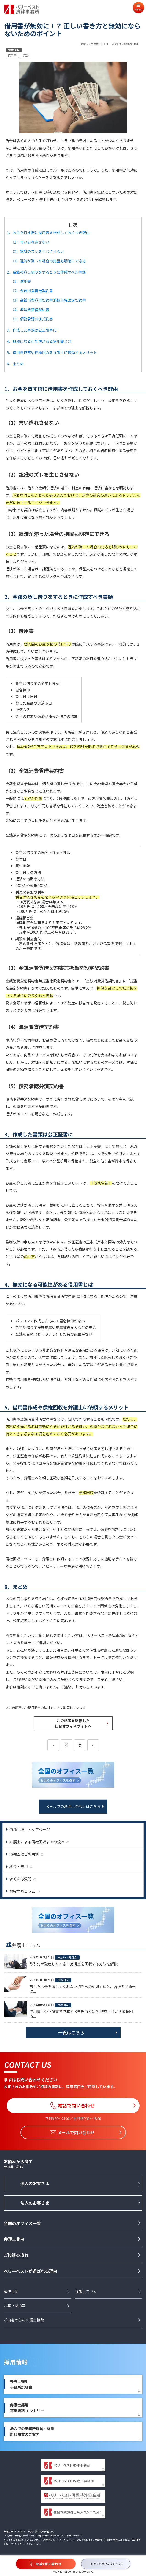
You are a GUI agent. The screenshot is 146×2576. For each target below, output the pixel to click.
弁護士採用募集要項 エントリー (27, 2408)
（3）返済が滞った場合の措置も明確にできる (48, 261)
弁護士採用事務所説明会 (21, 2384)
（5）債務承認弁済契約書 (32, 319)
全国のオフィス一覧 (22, 2223)
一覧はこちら (71, 2032)
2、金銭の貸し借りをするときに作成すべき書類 (46, 272)
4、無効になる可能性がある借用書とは (39, 341)
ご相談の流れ (16, 2255)
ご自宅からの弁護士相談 (24, 2320)
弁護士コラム (86, 2291)
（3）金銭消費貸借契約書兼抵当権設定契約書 (48, 300)
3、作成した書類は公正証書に (32, 330)
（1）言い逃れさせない (30, 242)
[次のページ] (93, 1745)
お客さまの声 (15, 2306)
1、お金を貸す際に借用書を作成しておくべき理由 (48, 232)
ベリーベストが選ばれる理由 (30, 2271)
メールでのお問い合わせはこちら (73, 1806)
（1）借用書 (21, 281)
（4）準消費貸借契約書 (30, 309)
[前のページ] (53, 1745)
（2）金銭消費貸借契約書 (32, 290)
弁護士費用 (14, 2239)
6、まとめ (15, 363)
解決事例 (11, 2291)
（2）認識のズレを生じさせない (37, 251)
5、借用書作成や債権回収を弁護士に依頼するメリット (52, 352)
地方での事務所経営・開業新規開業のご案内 (32, 2431)
